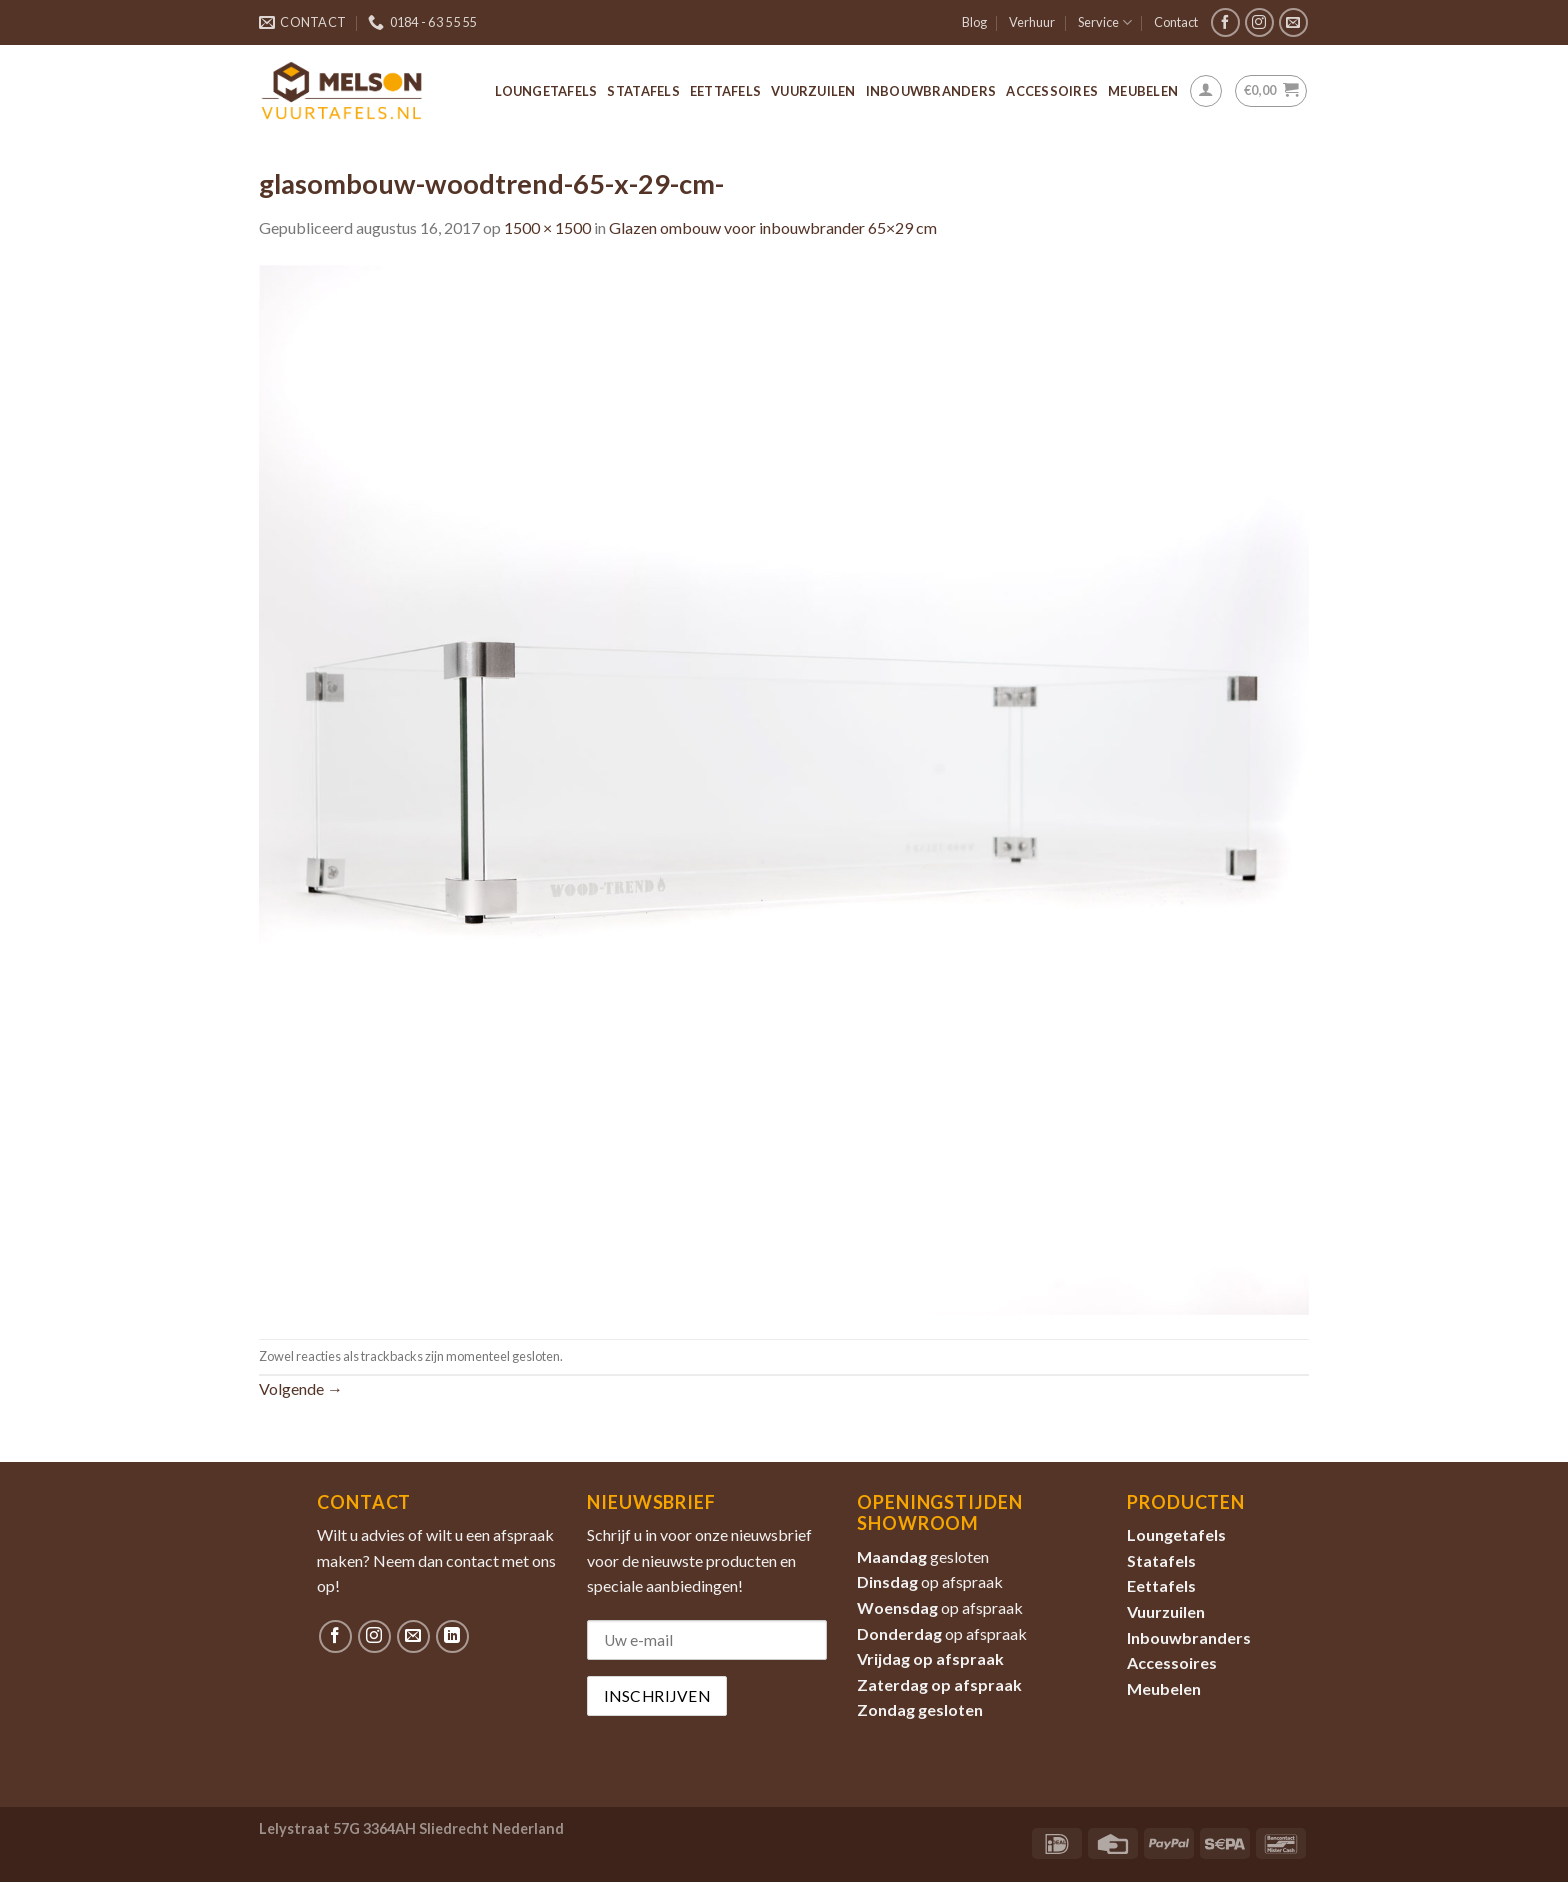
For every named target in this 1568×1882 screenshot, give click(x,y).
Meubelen (1143, 91)
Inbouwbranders (931, 91)
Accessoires (1052, 91)
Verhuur (1032, 22)
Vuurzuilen (813, 91)
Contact (1176, 22)
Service (1105, 22)
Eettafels (725, 91)
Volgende (301, 1388)
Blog (974, 22)
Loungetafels (546, 91)
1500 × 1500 (547, 227)
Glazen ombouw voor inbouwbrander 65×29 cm (773, 227)
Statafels (643, 91)
